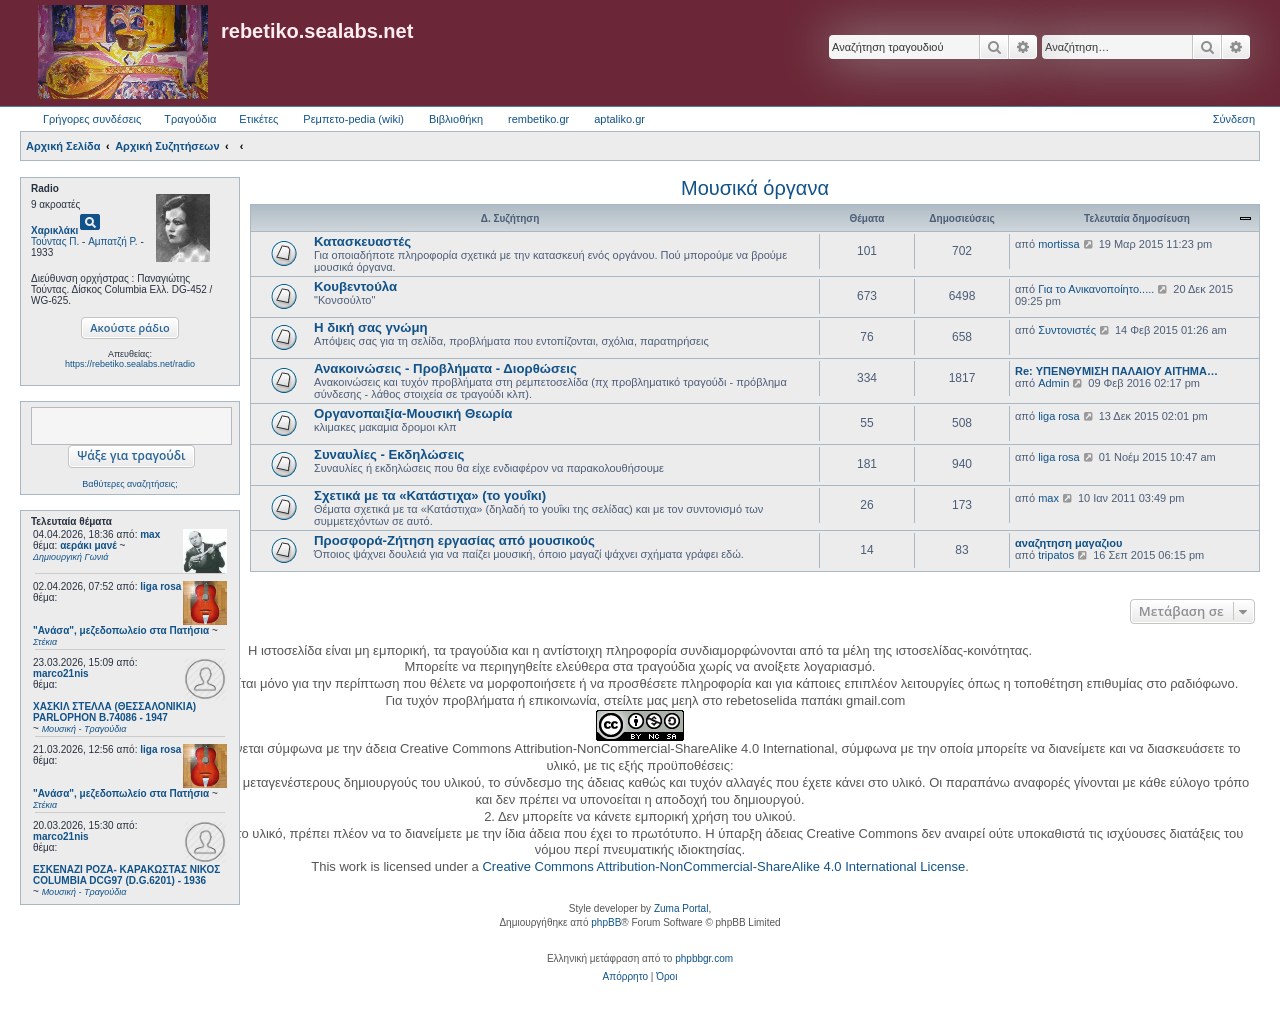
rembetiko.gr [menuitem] (538, 119)
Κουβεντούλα (355, 286)
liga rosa (160, 586)
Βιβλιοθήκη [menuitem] (456, 119)
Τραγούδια (190, 119)
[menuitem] (625, 977)
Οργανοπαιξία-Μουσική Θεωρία (413, 413)
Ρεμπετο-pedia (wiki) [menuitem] (353, 119)
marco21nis (61, 673)
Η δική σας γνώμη (371, 327)
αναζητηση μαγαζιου (1068, 543)
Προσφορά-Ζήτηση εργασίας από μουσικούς (454, 540)
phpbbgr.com (704, 958)
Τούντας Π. (55, 241)
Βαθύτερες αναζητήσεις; (129, 484)
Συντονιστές (1067, 330)
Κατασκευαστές (362, 241)
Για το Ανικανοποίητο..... (1096, 289)
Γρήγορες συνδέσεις (92, 119)
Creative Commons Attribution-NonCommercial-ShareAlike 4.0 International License (723, 866)
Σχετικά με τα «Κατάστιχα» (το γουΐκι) (430, 495)
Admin (1053, 383)
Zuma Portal (681, 908)
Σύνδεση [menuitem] (1234, 119)
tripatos (1056, 555)
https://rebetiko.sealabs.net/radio (130, 364)
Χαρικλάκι (54, 230)
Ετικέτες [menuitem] (258, 119)
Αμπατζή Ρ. (113, 241)
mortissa (1059, 244)
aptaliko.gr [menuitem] (619, 119)
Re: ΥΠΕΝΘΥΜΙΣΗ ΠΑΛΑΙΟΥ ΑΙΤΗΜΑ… (1116, 371)
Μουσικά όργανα (755, 188)
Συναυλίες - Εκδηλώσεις (389, 454)
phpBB (606, 922)
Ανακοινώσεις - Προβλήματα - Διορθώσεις (445, 368)
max (150, 534)
